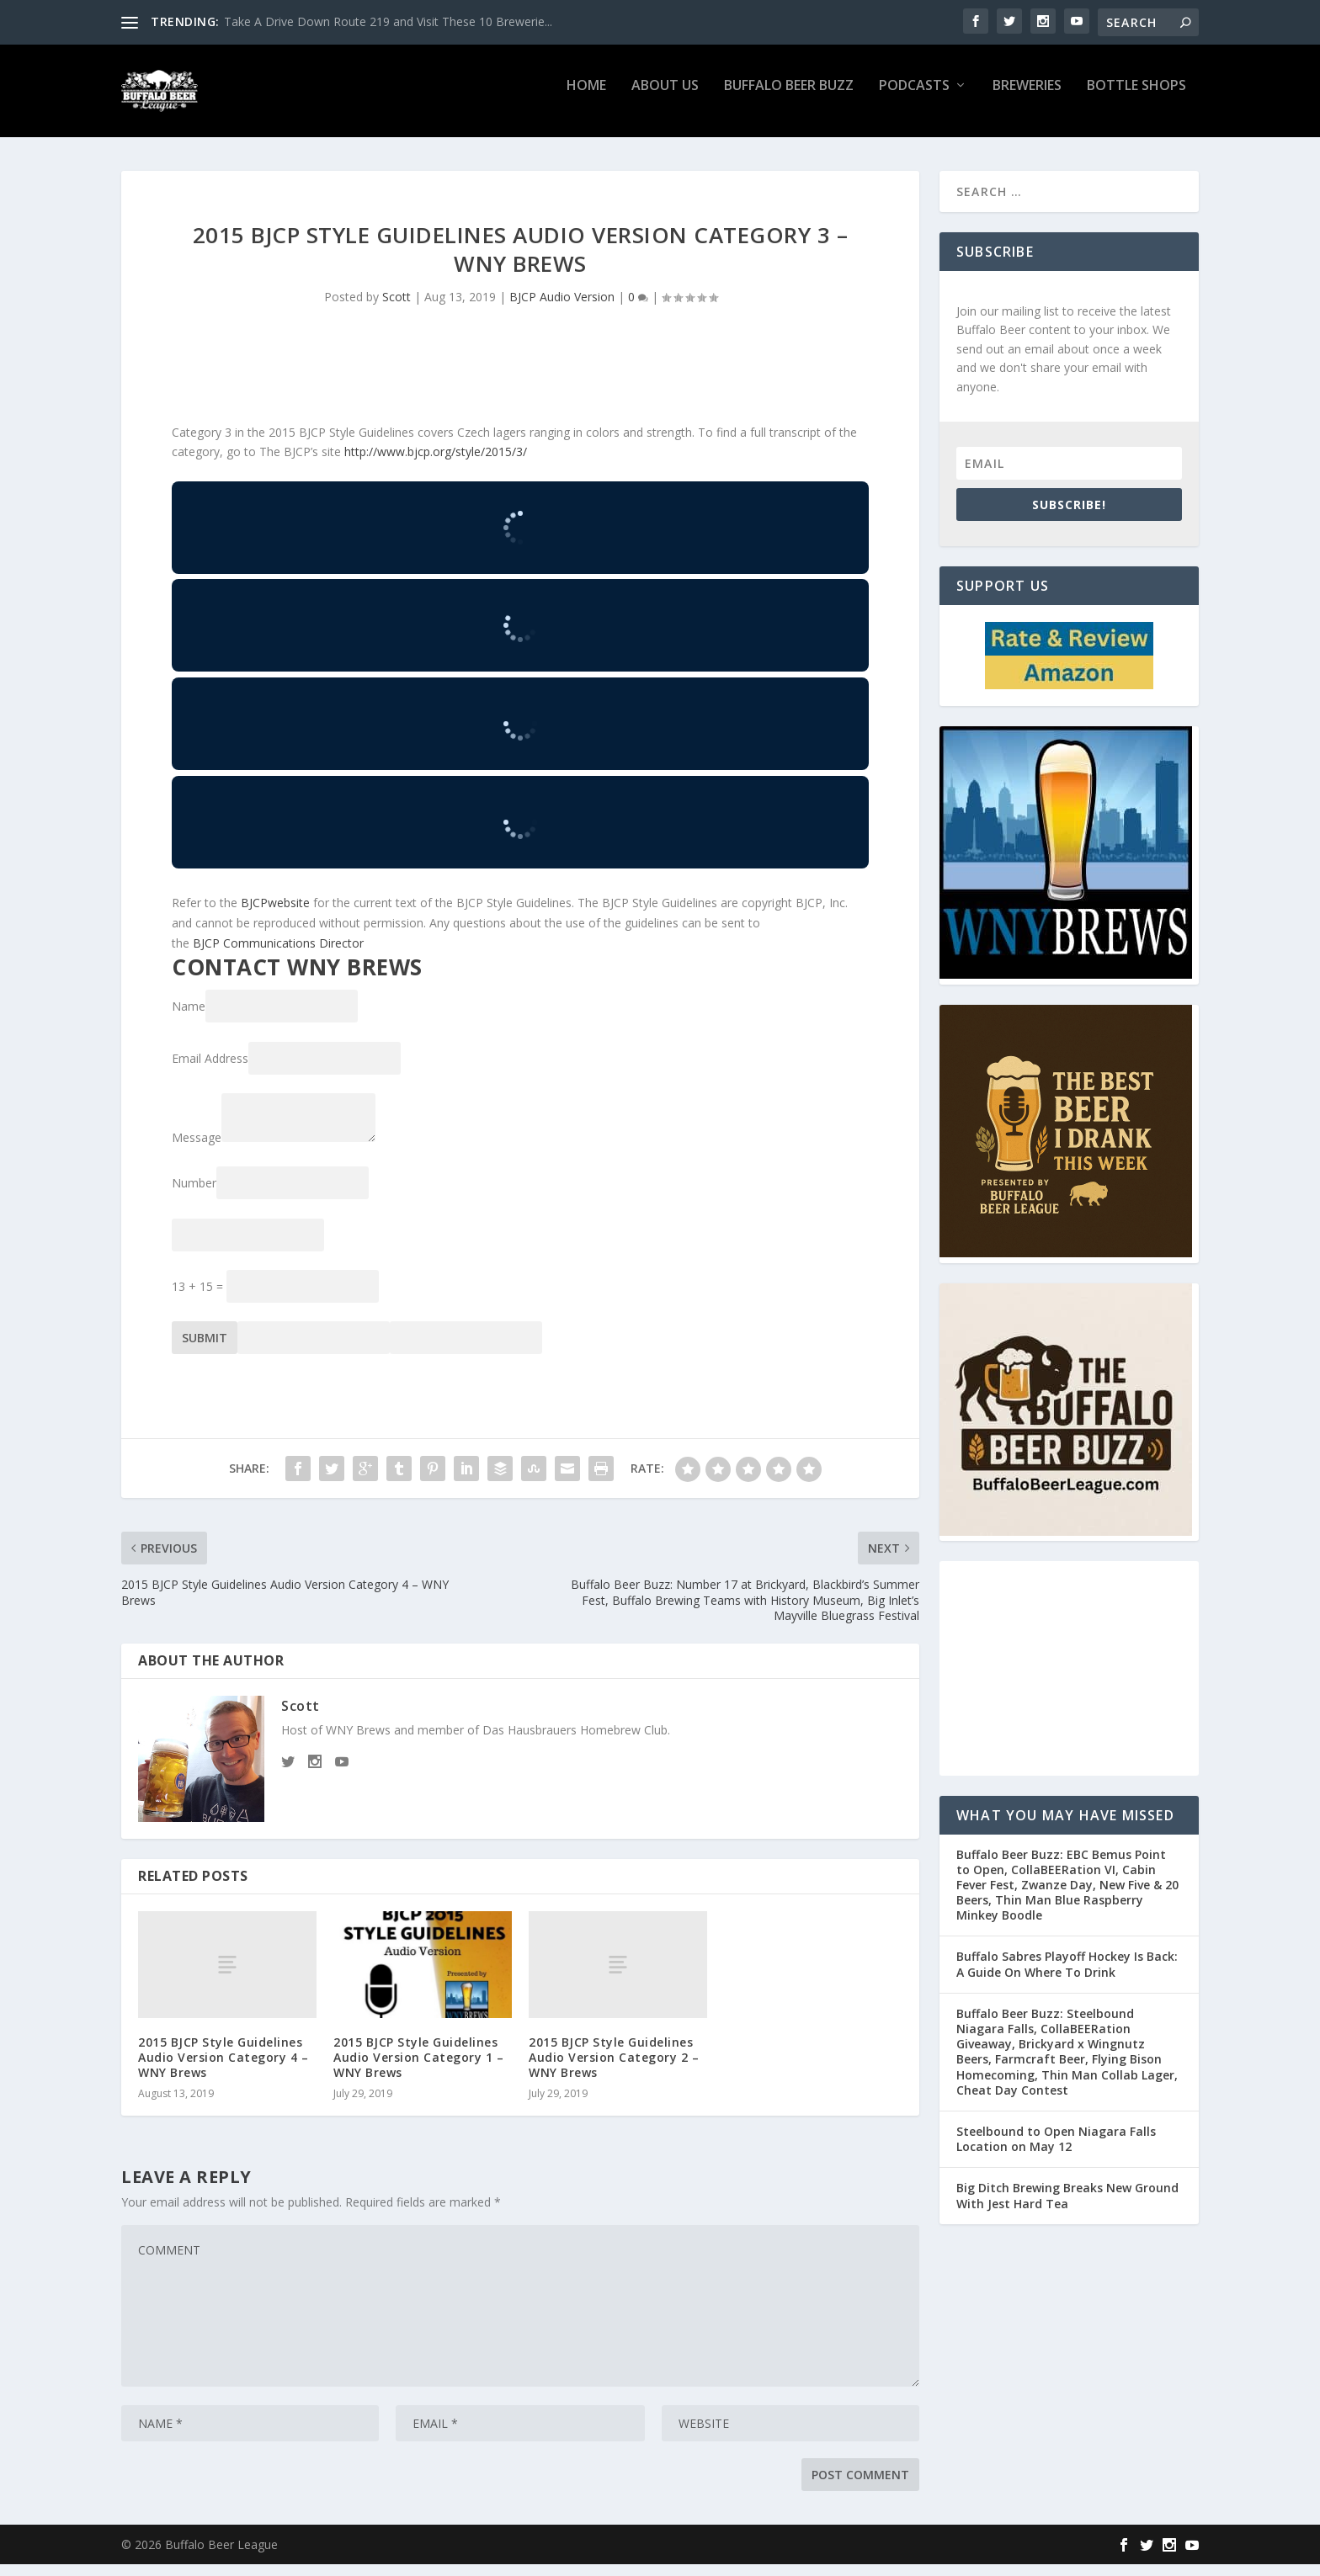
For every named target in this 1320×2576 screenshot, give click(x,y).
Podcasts (914, 98)
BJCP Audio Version (562, 308)
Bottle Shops (1136, 98)
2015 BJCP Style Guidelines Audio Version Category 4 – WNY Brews (223, 2069)
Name (188, 1018)
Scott (396, 308)
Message (196, 1149)
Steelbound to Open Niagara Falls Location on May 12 (1056, 2150)
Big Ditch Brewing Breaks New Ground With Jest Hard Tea (1067, 2207)
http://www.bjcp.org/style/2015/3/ (435, 463)
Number (194, 1195)
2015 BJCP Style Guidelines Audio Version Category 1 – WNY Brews (418, 2069)
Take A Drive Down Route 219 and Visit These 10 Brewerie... (388, 21)
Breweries (1027, 98)
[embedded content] (520, 539)
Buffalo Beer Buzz (789, 98)
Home (586, 98)
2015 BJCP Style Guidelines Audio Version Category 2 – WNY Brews (614, 2069)
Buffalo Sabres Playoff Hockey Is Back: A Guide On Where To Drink (1067, 1975)
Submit (204, 1349)
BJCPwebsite (275, 914)
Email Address (210, 1070)
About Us (665, 98)
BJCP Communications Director (278, 955)
